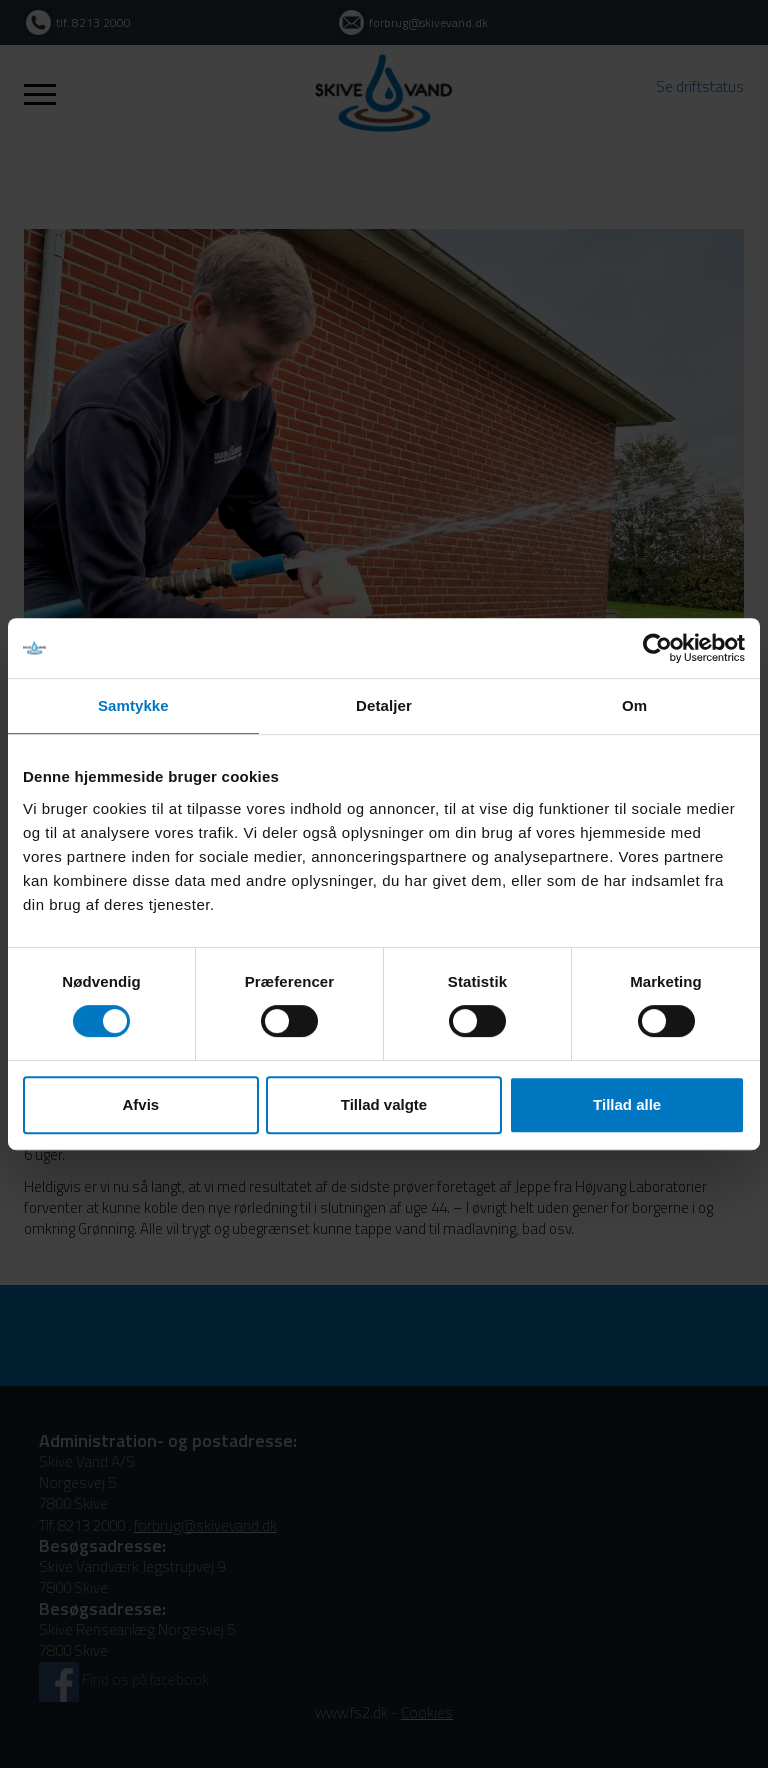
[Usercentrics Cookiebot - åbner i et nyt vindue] (657, 648)
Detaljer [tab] (384, 705)
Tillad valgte (384, 1104)
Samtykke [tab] (133, 705)
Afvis (140, 1104)
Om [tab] (634, 705)
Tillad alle (627, 1104)
